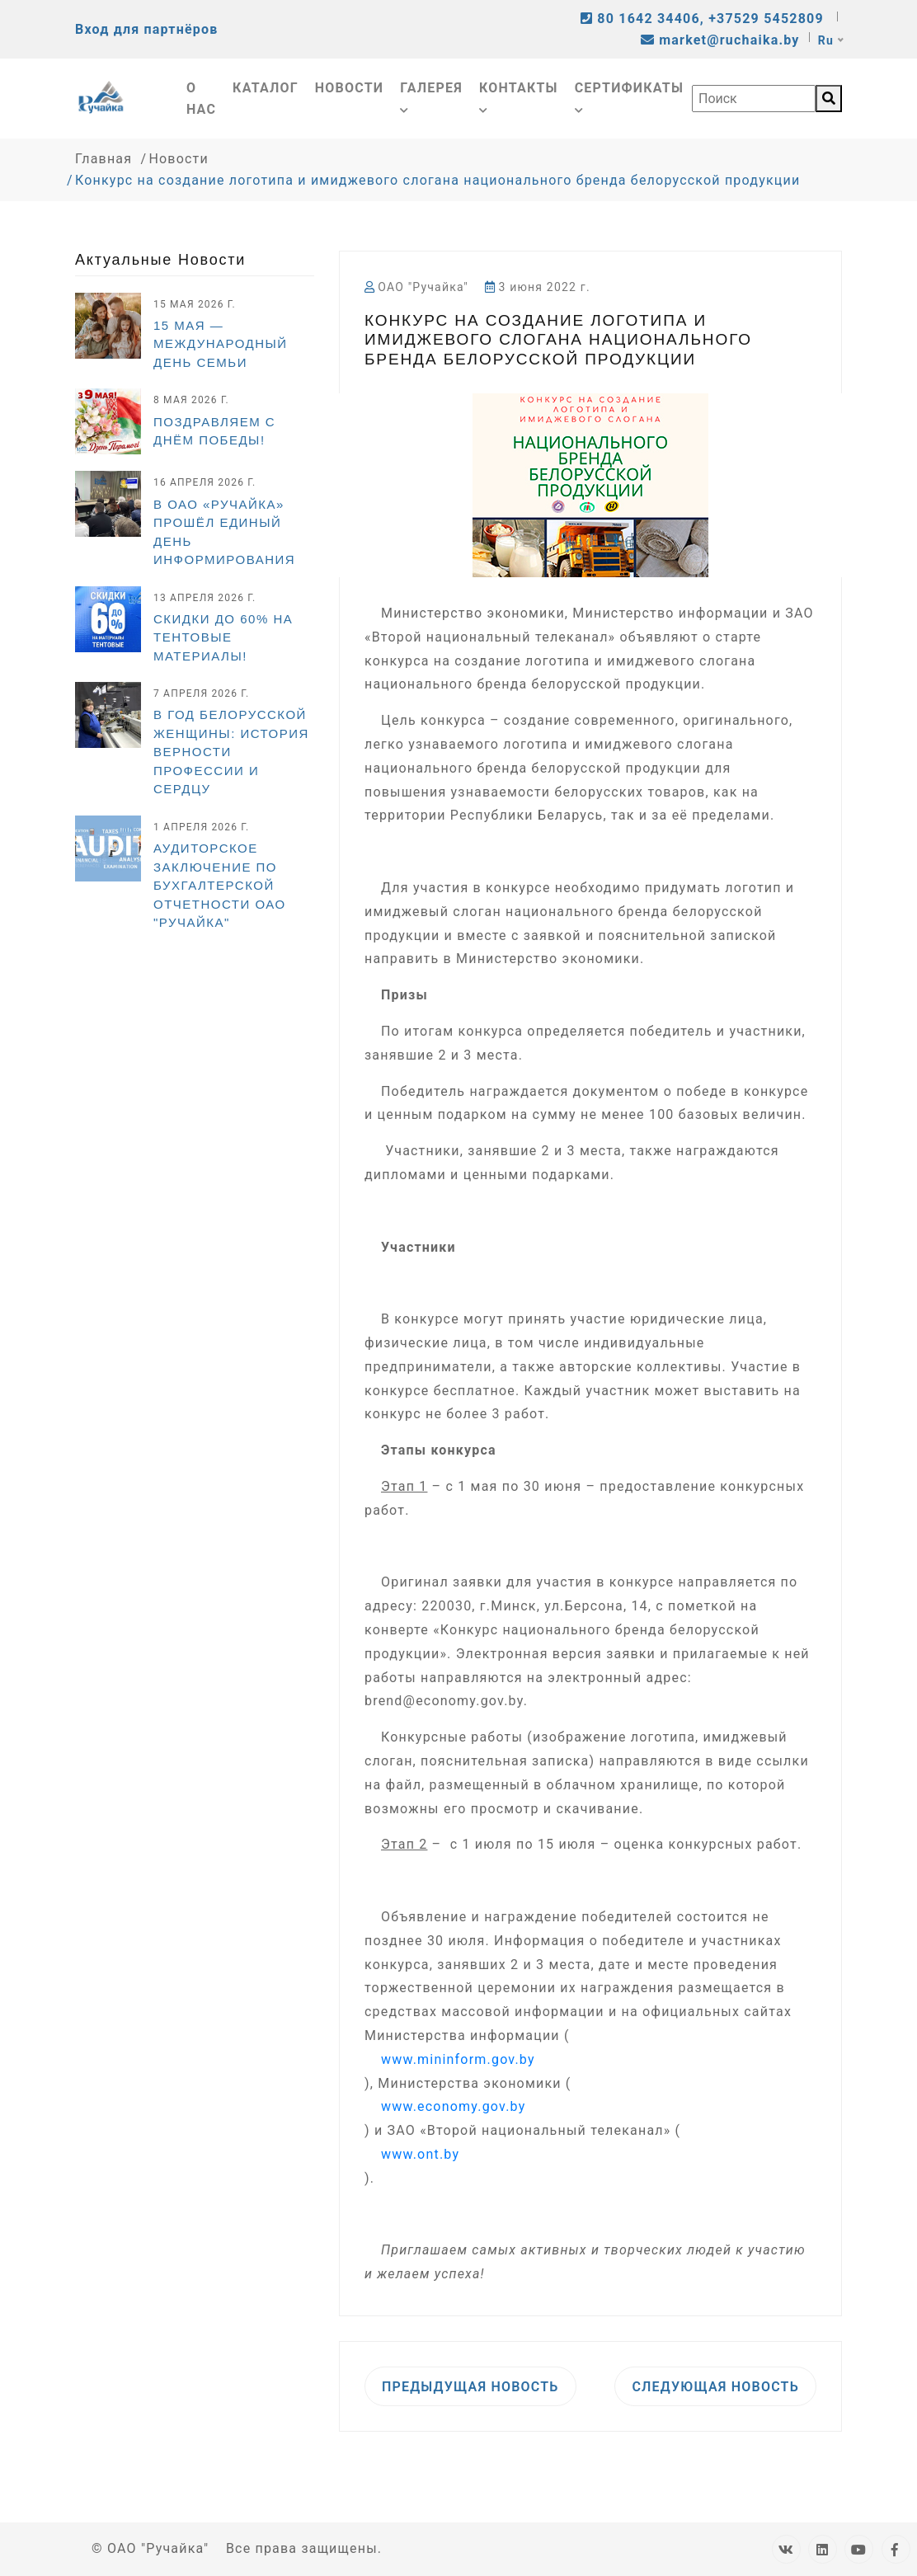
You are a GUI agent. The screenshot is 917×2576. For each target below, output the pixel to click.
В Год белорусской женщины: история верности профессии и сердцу (231, 751)
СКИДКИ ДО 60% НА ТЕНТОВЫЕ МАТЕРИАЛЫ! (223, 637)
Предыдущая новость (470, 2387)
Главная (103, 159)
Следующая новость (715, 2387)
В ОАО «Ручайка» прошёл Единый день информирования (224, 532)
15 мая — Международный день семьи (220, 343)
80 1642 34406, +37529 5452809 (704, 18)
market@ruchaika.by (720, 40)
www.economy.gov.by (453, 2106)
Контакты (518, 97)
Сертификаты (629, 97)
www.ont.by (420, 2154)
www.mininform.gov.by (458, 2059)
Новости (349, 88)
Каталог (266, 88)
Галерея (431, 97)
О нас (201, 98)
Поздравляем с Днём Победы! (214, 431)
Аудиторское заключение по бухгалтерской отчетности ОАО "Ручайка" (219, 885)
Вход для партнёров (146, 29)
